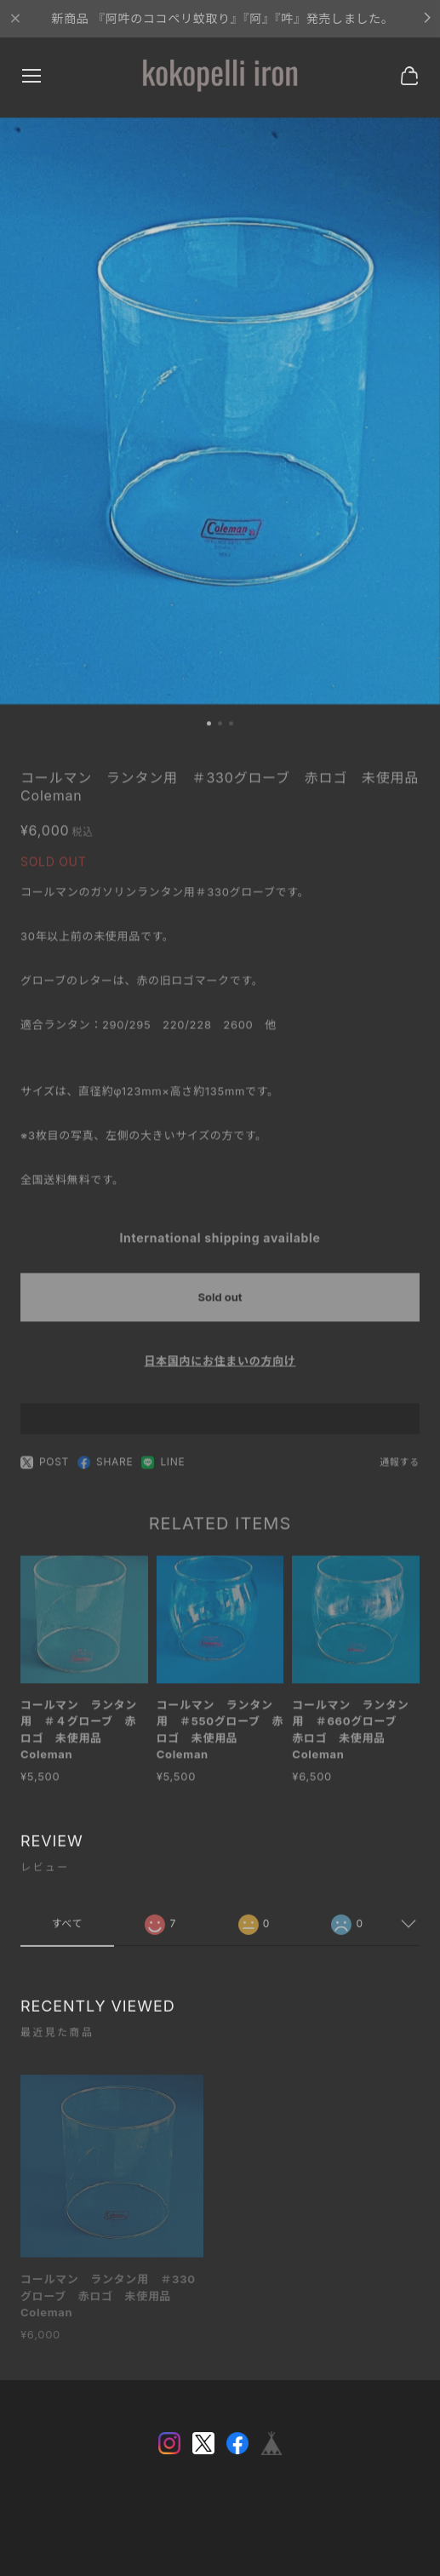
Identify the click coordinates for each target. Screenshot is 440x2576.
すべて (67, 1928)
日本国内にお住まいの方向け (219, 1366)
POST (44, 1467)
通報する (400, 1468)
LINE (163, 1467)
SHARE (105, 1467)
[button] (209, 727)
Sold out (219, 1302)
